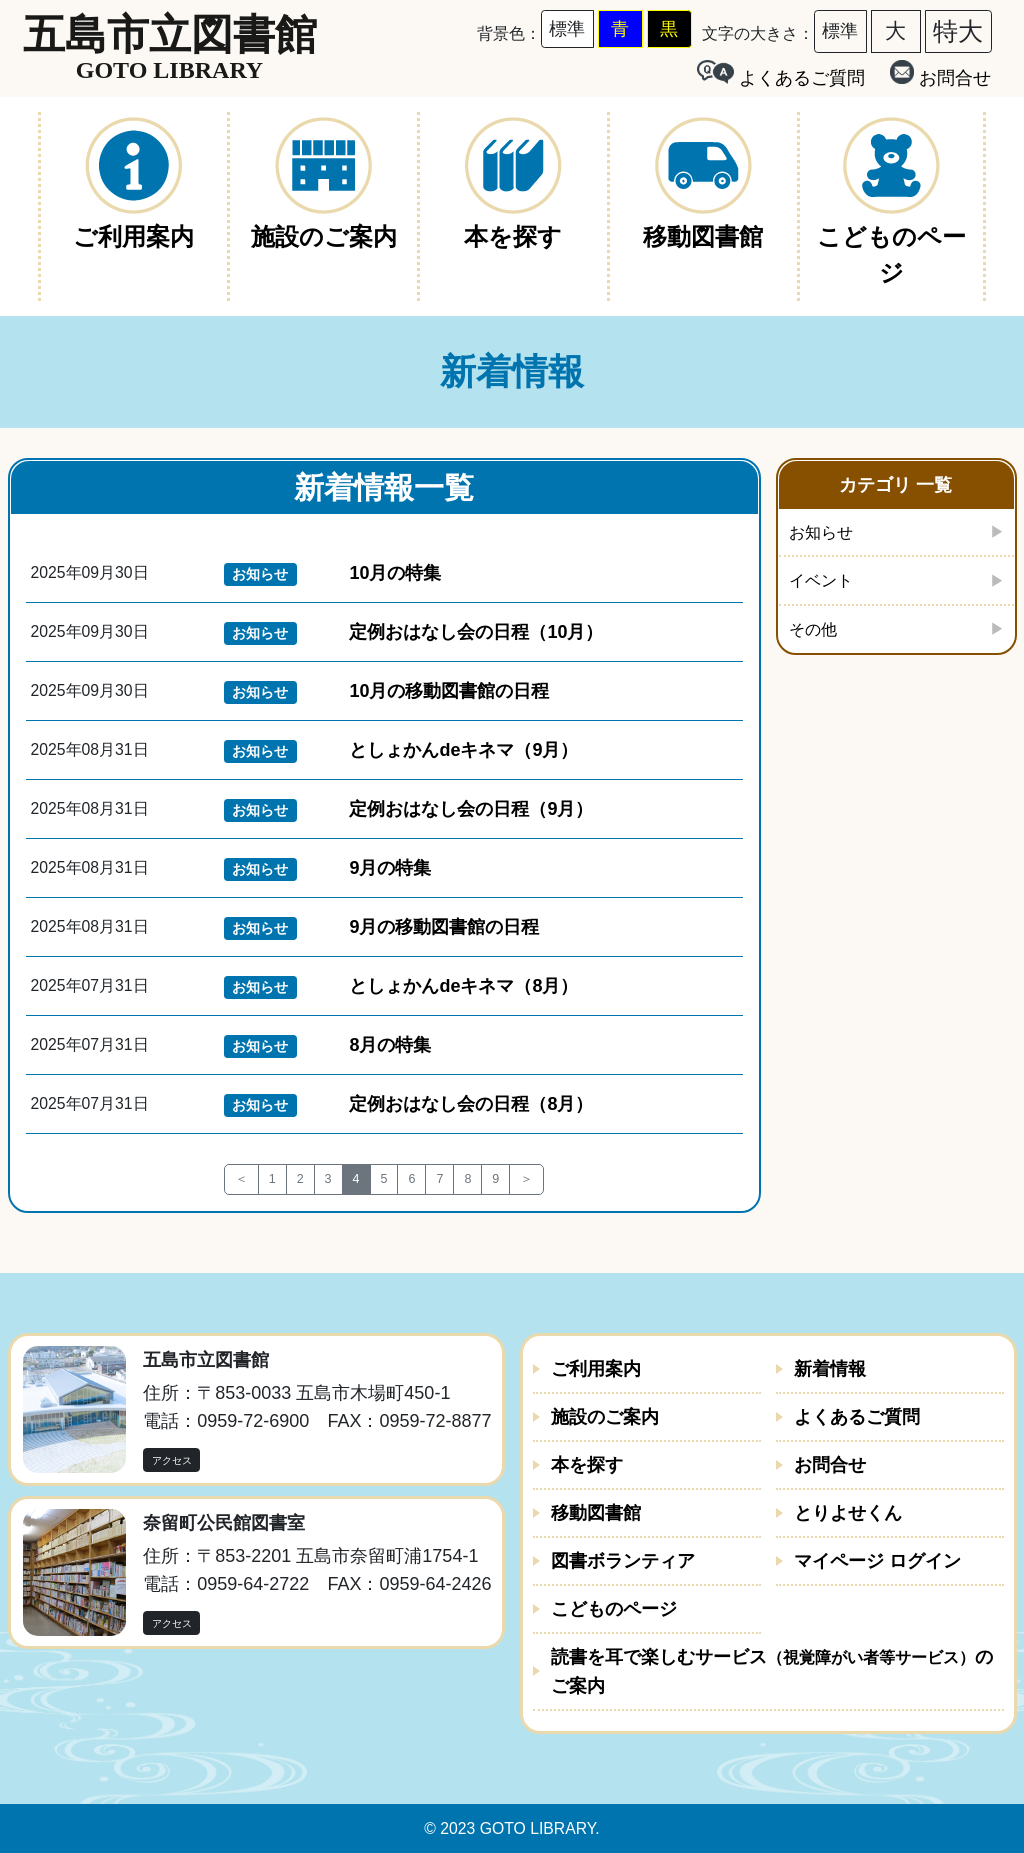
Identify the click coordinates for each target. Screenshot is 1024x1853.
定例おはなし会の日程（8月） (471, 1104)
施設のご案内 (605, 1417)
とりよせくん (848, 1513)
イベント (825, 583)
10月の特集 (395, 573)
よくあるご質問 (857, 1417)
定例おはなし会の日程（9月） (471, 809)
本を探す (587, 1465)
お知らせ (825, 533)
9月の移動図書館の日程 (444, 927)
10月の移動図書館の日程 (449, 691)
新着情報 (830, 1369)
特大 (958, 31)
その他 (816, 633)
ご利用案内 (596, 1369)
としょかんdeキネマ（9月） (463, 750)
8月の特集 (390, 1045)
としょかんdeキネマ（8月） (463, 986)
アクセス (172, 1460)
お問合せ (940, 74)
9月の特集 (390, 868)
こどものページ (614, 1609)
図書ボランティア (623, 1561)
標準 (567, 29)
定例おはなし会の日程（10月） (476, 632)
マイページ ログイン (877, 1561)
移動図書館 (596, 1513)
